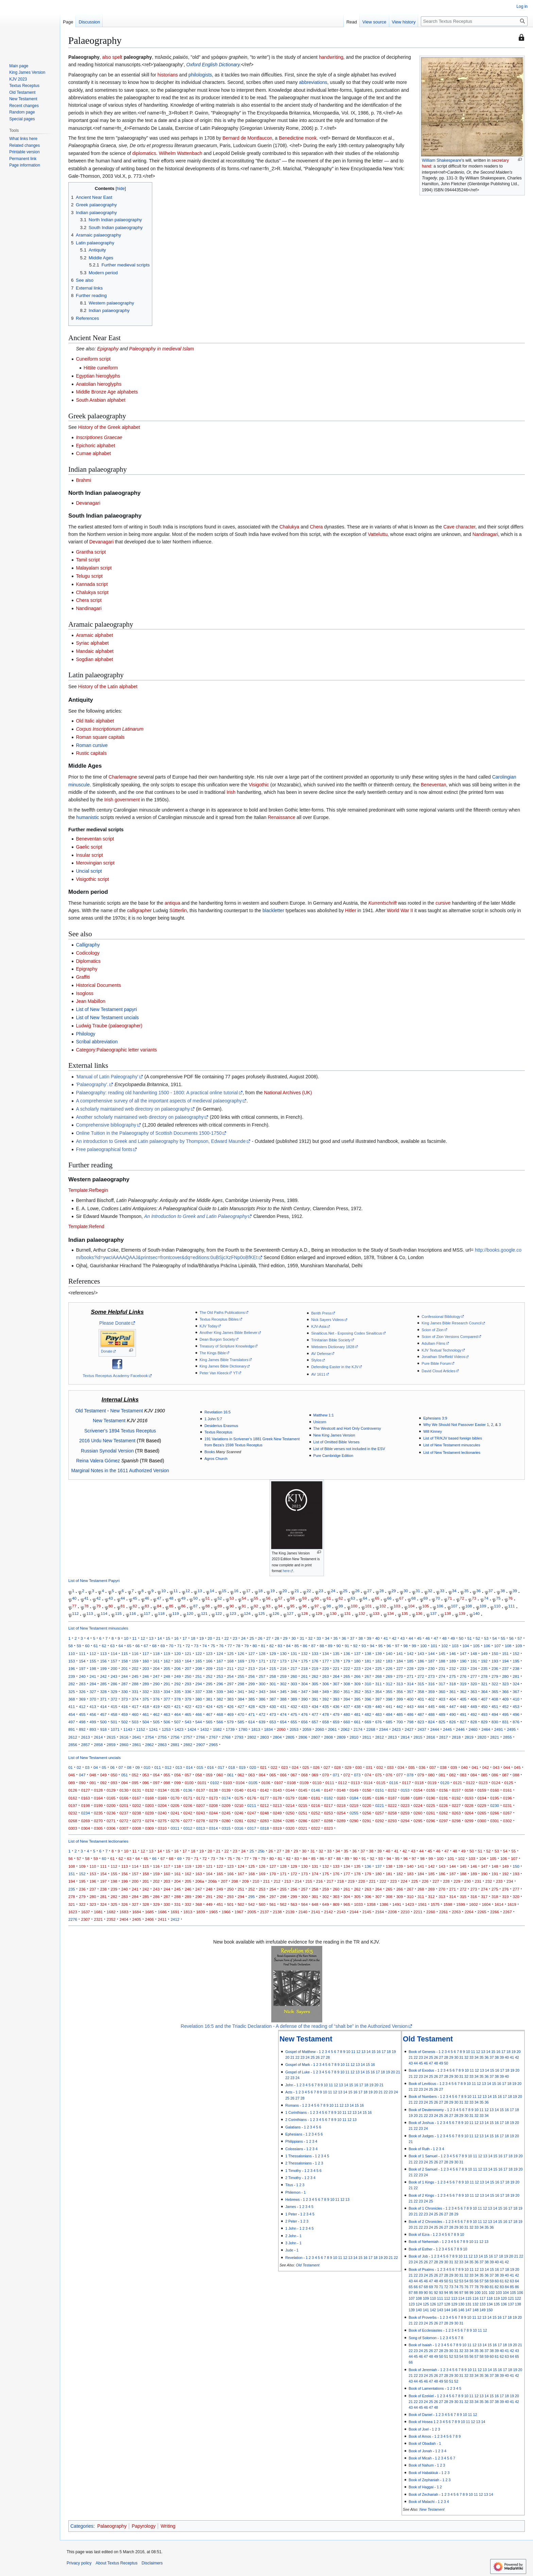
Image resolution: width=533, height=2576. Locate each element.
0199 (98, 1805)
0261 (430, 1813)
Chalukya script (92, 592)
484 (389, 1714)
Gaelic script (89, 847)
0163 (85, 1798)
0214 (290, 1805)
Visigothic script (92, 879)
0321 (302, 1828)
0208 (213, 1805)
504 (145, 1722)
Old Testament (90, 1410)
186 (420, 1661)
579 (230, 1722)
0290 (353, 1820)
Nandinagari (485, 534)
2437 (421, 1729)
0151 (379, 1790)
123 (232, 1613)
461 (145, 1714)
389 (294, 1699)
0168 (149, 1798)
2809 (341, 1737)
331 (135, 1691)
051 (124, 1775)
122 (218, 1613)
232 (452, 1668)
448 (463, 1706)
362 (463, 1691)
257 (262, 1676)
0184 (353, 1798)
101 (368, 1606)
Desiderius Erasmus (221, 1426)
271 (410, 1676)
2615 (111, 1737)
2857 (85, 1744)
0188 (405, 1798)
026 (316, 1767)
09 (137, 1767)
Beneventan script (95, 838)
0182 (328, 1798)
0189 (417, 1798)
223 (357, 1668)
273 (431, 1676)
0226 (443, 1805)
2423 (396, 1729)
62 (341, 1598)
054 (156, 1775)
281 (516, 1676)
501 (114, 1722)
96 (304, 1606)
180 (357, 1661)
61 (328, 1598)
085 (484, 1775)
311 (378, 1684)
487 (420, 1714)
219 (315, 1668)
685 (389, 1722)
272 (420, 1676)
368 (71, 1699)
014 (189, 1767)
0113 (355, 1782)
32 (430, 1590)
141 (399, 1653)
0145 (302, 1790)
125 (261, 1613)
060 (220, 1775)
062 (241, 1775)
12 (188, 1590)
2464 (485, 1729)
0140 (239, 1790)
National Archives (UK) (288, 1092)
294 (198, 1684)
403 (442, 1699)
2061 (332, 1729)
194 (505, 1661)
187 (431, 1661)
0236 (111, 1813)
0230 (494, 1805)
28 (381, 1590)
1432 (204, 1729)
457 (103, 1714)
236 (495, 1668)
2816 (430, 1737)
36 (478, 1590)
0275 (162, 1820)
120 (190, 1613)
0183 (341, 1798)
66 (389, 1598)
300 (262, 1684)
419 (156, 1706)
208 (198, 1668)
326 (82, 1691)
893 (92, 1729)
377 (167, 1699)
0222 (392, 1805)
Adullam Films (433, 1343)
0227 (456, 1805)
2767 (213, 1737)
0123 (483, 1782)
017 (221, 1767)
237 (505, 1668)
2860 (123, 1744)
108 (468, 1606)
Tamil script (88, 559)
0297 (443, 1820)
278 (484, 1676)
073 (357, 1775)
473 (272, 1714)
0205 (175, 1805)
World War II (400, 910)
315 (420, 1684)
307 (336, 1684)
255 (241, 1676)
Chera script (88, 600)
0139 (226, 1790)
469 (230, 1714)
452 (505, 1706)
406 (473, 1699)
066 (283, 1775)
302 (283, 1684)
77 (74, 1606)
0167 (136, 1798)
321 (484, 1684)
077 (399, 1775)
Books (209, 1452)
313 (399, 1684)
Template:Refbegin (88, 1190)
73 (474, 1598)
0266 (494, 1813)
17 (248, 1590)
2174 (358, 1729)
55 (256, 1598)
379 (188, 1699)
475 (294, 1714)
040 (464, 1767)
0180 (302, 1798)
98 (328, 1606)
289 (145, 1684)
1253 (166, 1729)
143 (420, 1653)
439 (368, 1706)
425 (220, 1706)
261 (304, 1676)
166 (209, 1661)
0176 (251, 1798)
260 (294, 1676)
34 (454, 1590)
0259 (405, 1813)
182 (378, 1661)
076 (389, 1775)
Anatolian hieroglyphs (98, 384)
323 (505, 1684)
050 (114, 1775)
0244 (213, 1813)
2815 (417, 1737)
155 (92, 1661)
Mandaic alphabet (95, 651)
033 (390, 1767)
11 (175, 1590)
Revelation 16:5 (217, 1412)
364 (484, 1691)
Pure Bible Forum (436, 1363)
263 (325, 1676)
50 (195, 1598)
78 (86, 1606)
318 (452, 1684)
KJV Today (209, 1326)
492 (473, 1714)
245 (135, 1676)
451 (495, 1706)
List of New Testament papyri (106, 1009)
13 (199, 1590)
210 (220, 1668)
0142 (264, 1790)
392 (325, 1699)
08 (129, 1767)
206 (177, 1668)
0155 (430, 1790)
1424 (191, 1729)
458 (114, 1714)
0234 (85, 1813)
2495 (511, 1729)
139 (462, 1613)
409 (505, 1699)
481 (357, 1714)
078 (410, 1775)
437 (346, 1706)
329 (114, 1691)
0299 (469, 1820)
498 (82, 1722)
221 (336, 1668)
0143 (277, 1790)
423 (198, 1706)
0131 (136, 1790)
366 (505, 1691)
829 (484, 1722)
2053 (294, 1729)
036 (422, 1767)
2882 (187, 1744)
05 (104, 1767)
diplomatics (144, 153)
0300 (482, 1820)
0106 (265, 1782)
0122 (470, 1782)
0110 (316, 1782)
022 (274, 1767)
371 (103, 1699)
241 (92, 1676)
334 (167, 1691)
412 (82, 1706)
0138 (213, 1790)
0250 (290, 1813)
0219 (353, 1805)
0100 (189, 1782)
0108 (291, 1782)
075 (378, 1775)
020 (253, 1767)
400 (410, 1699)
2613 (85, 1737)
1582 (217, 1729)
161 (156, 1661)
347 (304, 1691)
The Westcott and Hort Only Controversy (347, 1428)
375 (145, 1699)
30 (405, 1590)
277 (473, 1676)
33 (442, 1590)
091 (92, 1782)
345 (283, 1691)
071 (336, 1775)
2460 (473, 1729)
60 (316, 1598)
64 (365, 1598)
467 (209, 1714)
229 (420, 1668)
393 (336, 1699)
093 (114, 1782)
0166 (123, 1798)
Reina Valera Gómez (98, 1460)
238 (516, 1668)
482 (368, 1714)
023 (284, 1767)
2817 (443, 1737)
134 (390, 1613)
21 (296, 1590)
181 (368, 1661)
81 (123, 1606)
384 (241, 1699)
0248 (264, 1813)
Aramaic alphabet (94, 635)
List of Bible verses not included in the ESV (349, 1449)
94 (280, 1606)
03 (87, 1767)
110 (497, 1606)
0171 (187, 1798)
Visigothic (259, 784)
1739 (230, 1729)
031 (369, 1767)
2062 (345, 1729)
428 (251, 1706)
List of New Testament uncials (107, 1017)
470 (241, 1714)
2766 (200, 1737)
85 (171, 1606)
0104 (240, 1782)
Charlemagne (122, 777)
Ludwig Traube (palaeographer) (109, 1025)
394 (346, 1699)
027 (327, 1767)
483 (378, 1714)
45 (135, 1598)
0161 (507, 1790)
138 (447, 1613)
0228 (469, 1805)
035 (411, 1767)
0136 (187, 1790)
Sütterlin (178, 910)
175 (304, 1661)
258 (272, 1676)
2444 (434, 1729)
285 (103, 1684)
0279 (213, 1820)
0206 (187, 1805)
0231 (507, 1805)
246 (145, 1676)
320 (473, 1684)
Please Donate (115, 1323)
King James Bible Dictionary (223, 1366)
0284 (277, 1820)
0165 (111, 1798)
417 (135, 1706)
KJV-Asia (318, 1326)
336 (188, 1691)
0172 (200, 1798)
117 (147, 1613)
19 (272, 1590)
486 (410, 1714)
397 (378, 1699)
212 (241, 1668)
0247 (251, 1813)
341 (241, 1691)
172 (272, 1661)
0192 (456, 1798)
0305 (98, 1828)
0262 (443, 1813)
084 (473, 1775)
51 (207, 1598)
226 (389, 1668)
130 (333, 1613)
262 (315, 1676)
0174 (226, 1798)
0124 (496, 1782)
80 (110, 1606)
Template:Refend (86, 1226)
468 (220, 1714)
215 (272, 1668)
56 (268, 1598)
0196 (507, 1798)
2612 (72, 1737)
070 (325, 1775)
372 (114, 1699)
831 (505, 1722)
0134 (162, 1790)
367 (516, 1691)
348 (315, 1691)
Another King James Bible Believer (229, 1332)
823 (420, 1722)
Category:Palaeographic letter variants (116, 1049)
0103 (227, 1782)
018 (231, 1767)
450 (484, 1706)
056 (177, 1775)
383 (230, 1699)
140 (476, 1613)
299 (251, 1684)
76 (510, 1598)
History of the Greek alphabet (109, 427)
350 (336, 1691)
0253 (328, 1813)
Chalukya (289, 526)
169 (241, 1661)
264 (336, 1676)
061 (230, 1775)
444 (420, 1706)
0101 (201, 1782)
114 (104, 1613)
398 (389, 1699)
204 (156, 1668)
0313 (200, 1828)
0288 (328, 1820)
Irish (230, 792)
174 (294, 1661)
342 (251, 1691)
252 (209, 1676)
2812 (379, 1737)
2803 (264, 1737)
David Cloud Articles (438, 1371)
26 (357, 1590)
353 (368, 1691)
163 (177, 1661)
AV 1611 (318, 1374)
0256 (366, 1813)
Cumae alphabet (93, 453)
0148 (341, 1790)
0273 (136, 1820)
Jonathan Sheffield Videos (443, 1357)
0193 (469, 1798)
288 (135, 1684)
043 (496, 1767)
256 (251, 1676)
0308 (136, 1828)
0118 (419, 1782)
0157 (456, 1790)
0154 (417, 1790)
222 (346, 1668)
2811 (366, 1737)
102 (382, 1606)
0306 (111, 1828)
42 (98, 1598)
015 (199, 1767)
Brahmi (83, 480)
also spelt (112, 57)
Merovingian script (95, 863)
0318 (264, 1828)
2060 (319, 1729)
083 (463, 1775)
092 (103, 1782)
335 (177, 1691)
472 (262, 1714)
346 (294, 1691)
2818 (456, 1737)
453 (516, 1706)
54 (244, 1598)
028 (337, 1767)
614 (251, 1722)
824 (431, 1722)
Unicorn (319, 1422)
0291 (366, 1820)
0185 (366, 1798)
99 (341, 1606)
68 (413, 1598)
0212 (264, 1805)
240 (82, 1676)
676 (378, 1722)
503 (135, 1722)
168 (230, 1661)
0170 (175, 1798)
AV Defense (321, 1354)
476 (304, 1714)
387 (272, 1699)
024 (295, 1767)
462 (156, 1714)
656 (304, 1722)
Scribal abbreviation (97, 1041)
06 (112, 1767)
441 (389, 1706)
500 (103, 1722)
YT (235, 1373)
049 (103, 1775)
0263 (456, 1813)
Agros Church (215, 1459)
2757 (187, 1737)
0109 (304, 1782)
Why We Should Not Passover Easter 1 (456, 1425)
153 (71, 1661)
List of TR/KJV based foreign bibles (452, 1438)
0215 (302, 1805)
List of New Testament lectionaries (451, 1452)
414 (103, 1706)
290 (156, 1684)
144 (431, 1653)
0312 (187, 1828)
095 (135, 1782)
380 (198, 1699)
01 (70, 1767)
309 (357, 1684)
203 (145, 1668)
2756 (175, 1737)
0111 (329, 1782)
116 (133, 1613)
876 (516, 1722)
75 (498, 1598)
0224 (417, 1805)
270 (399, 1676)
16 (236, 1590)
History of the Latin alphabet (107, 686)
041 (475, 1767)
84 (159, 1606)
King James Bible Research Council (451, 1323)
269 (389, 1676)
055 (167, 1775)
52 (220, 1598)
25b (261, 1851)
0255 (353, 1813)
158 (124, 1661)
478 (325, 1714)
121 (204, 1613)
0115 (381, 1782)
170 (251, 1661)
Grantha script (91, 552)
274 (442, 1676)
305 (315, 1684)
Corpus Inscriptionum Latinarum (109, 729)
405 (463, 1699)
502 (124, 1722)
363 (473, 1691)
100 (354, 1606)
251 (198, 1676)
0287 (315, 1820)
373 (124, 1699)
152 (516, 1653)
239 (71, 1676)
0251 (302, 1813)
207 (188, 1668)
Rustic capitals (91, 753)
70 (437, 1598)
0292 (379, 1820)
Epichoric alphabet (95, 445)
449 (473, 1706)
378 (177, 1699)
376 (156, 1699)
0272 (123, 1820)
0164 (98, 1798)
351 (346, 1691)
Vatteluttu (378, 534)
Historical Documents (98, 985)
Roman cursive (91, 745)
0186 (379, 1798)
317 (442, 1684)
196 (71, 1668)
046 (71, 1775)
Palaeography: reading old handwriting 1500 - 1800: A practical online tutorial (157, 1092)
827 (463, 1722)
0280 (226, 1820)
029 (348, 1767)
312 (389, 1684)
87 (195, 1606)
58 (292, 1598)
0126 (72, 1790)
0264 (469, 1813)
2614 (98, 1737)
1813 (255, 1729)
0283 (264, 1820)
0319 (277, 1828)
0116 (393, 1782)
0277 (187, 1820)
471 (251, 1714)
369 (82, 1699)
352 (357, 1691)
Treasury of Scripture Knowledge (227, 1346)
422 (188, 1706)
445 (431, 1706)
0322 (315, 1828)
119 (175, 1613)
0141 (251, 1790)
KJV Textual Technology (441, 1350)
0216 (315, 1805)
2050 (281, 1729)
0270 (98, 1820)
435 (325, 1706)
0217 (328, 1805)
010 (147, 1767)
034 (401, 1767)
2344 (383, 1729)
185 (410, 1661)
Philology (85, 1034)
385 (251, 1699)
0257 (379, 1813)
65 (377, 1598)
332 (145, 1691)
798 (410, 1722)
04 (95, 1767)
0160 (494, 1790)
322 (495, 1684)
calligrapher (139, 910)
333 (156, 1691)
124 (247, 1613)
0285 (290, 1820)
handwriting (331, 57)
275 (452, 1676)
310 (368, 1684)
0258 (392, 1813)
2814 (405, 1737)
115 (118, 1613)
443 (410, 1706)
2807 (315, 1737)
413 (92, 1706)
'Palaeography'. (92, 1084)
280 (505, 1676)
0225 (430, 1805)
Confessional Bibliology (441, 1317)
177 (325, 1661)
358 (420, 1691)
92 (256, 1606)
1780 (243, 1729)
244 (124, 1676)
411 (71, 1706)
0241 (175, 1813)
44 (123, 1598)
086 (495, 1775)
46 (147, 1598)
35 (466, 1590)
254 (230, 1676)
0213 (277, 1805)
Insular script (89, 855)
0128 (98, 1790)
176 (315, 1661)
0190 (430, 1798)
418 (145, 1706)
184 (399, 1661)
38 (502, 1590)
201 (124, 1668)
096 (145, 1782)
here (286, 1571)
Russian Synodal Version (107, 1451)
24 (333, 1590)
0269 (85, 1820)
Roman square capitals (100, 737)
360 (442, 1691)
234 (473, 1668)
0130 (123, 1790)
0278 (200, 1820)
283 (82, 1684)
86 (183, 1606)
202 (135, 1668)
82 (135, 1606)
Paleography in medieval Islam (161, 348)
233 (463, 1668)
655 (294, 1722)
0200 (111, 1805)
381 (209, 1699)
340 (230, 1691)
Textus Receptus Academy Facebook (115, 1375)
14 (212, 1590)
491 (463, 1714)
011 (157, 1767)
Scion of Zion (433, 1330)
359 (431, 1691)
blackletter (273, 910)
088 (516, 1775)
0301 (494, 1820)
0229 (482, 1805)
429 (262, 1706)
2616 (123, 1737)
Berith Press (321, 1313)
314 (410, 1684)
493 (484, 1714)
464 (177, 1714)
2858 (98, 1744)
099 (177, 1782)
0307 (123, 1828)
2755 (162, 1737)
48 (171, 1598)
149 (484, 1653)
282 (71, 1684)
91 (244, 1606)
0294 (405, 1820)
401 (420, 1699)
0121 (457, 1782)
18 (260, 1590)
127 (290, 1613)
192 (484, 1661)
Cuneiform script (93, 359)
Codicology (87, 953)
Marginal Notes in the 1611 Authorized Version (120, 1470)
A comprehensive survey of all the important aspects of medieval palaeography (159, 1100)
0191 (443, 1798)
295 (209, 1684)
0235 (98, 1813)
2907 (200, 1744)
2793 (239, 1737)
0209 (226, 1805)
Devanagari (88, 503)
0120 (445, 1782)
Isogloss (84, 993)
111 (511, 1606)
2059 (307, 1729)
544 (198, 1722)
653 (272, 1722)
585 (241, 1722)
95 (292, 1606)
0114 (368, 1782)
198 (92, 1668)
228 (410, 1668)
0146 (315, 1790)
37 (490, 1590)
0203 (149, 1805)
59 (304, 1598)
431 (283, 1706)
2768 (226, 1737)
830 (495, 1722)
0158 (469, 1790)
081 (442, 1775)
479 (336, 1714)
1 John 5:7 (213, 1419)
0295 (417, 1820)
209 (209, 1668)
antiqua (172, 903)
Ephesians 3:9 (435, 1418)
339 (220, 1691)
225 (378, 1668)
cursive (442, 903)
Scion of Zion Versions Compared (450, 1337)
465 (188, 1714)
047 (82, 1775)
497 (71, 1722)
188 (442, 1661)
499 (92, 1722)
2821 (494, 1737)
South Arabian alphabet (100, 400)
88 (207, 1606)
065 (272, 1775)
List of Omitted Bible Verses (336, 1442)
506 (167, 1722)
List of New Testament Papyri (94, 1581)
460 (135, 1714)
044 (506, 1767)
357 (410, 1691)
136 (419, 1613)
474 (283, 1714)
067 (294, 1775)
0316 (239, 1828)
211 (230, 1668)
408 (495, 1699)
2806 (302, 1737)
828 (473, 1722)
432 (294, 1706)
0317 (251, 1828)
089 (71, 1782)
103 (397, 1606)
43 (110, 1598)
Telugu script (89, 576)
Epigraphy (108, 348)
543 (188, 1722)
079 (420, 1775)
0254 (341, 1813)
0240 (162, 1813)
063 (251, 1775)
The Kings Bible (213, 1353)
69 (426, 1598)
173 (283, 1661)
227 (399, 1668)
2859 (111, 1744)
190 (463, 1661)
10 (163, 1590)
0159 (482, 1790)
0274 (149, 1820)
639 (262, 1722)
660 (346, 1722)
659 (336, 1722)
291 (167, 1684)
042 (485, 1767)
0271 (111, 1820)
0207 (200, 1805)
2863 (162, 1744)
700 (399, 1722)
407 (484, 1699)
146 (452, 1653)
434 (315, 1706)
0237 (123, 1813)
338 (209, 1691)
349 (325, 1691)
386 (262, 1699)
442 (399, 1706)
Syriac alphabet (92, 643)
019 (242, 1767)
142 (410, 1653)
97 (316, 1606)
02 (79, 1767)
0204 (162, 1805)
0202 (136, 1805)
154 (82, 1661)
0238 (136, 1813)
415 (114, 1706)
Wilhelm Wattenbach (180, 153)
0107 (278, 1782)
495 (505, 1714)
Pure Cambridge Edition (333, 1456)
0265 (482, 1813)
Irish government (122, 799)
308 (346, 1684)
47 (159, 1598)
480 (346, 1714)
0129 (111, 1790)
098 (167, 1782)
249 (177, 1676)
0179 (290, 1798)
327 (92, 1691)
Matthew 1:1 (323, 1415)
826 (452, 1722)
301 (272, 1684)
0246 (239, 1813)
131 (347, 1613)
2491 (498, 1729)
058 (198, 1775)
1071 (115, 1729)
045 (517, 1767)
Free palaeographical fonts (104, 1149)
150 (495, 1653)
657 (315, 1722)
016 (210, 1767)
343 (262, 1691)
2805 (290, 1737)
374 (135, 1699)
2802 (251, 1737)
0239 (149, 1813)
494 (495, 1714)
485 (399, 1714)
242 (103, 1676)
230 (431, 1668)
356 (399, 1691)
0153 (405, 1790)
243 (114, 1676)
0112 (342, 1782)
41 (86, 1598)
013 (178, 1767)
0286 (302, 1820)
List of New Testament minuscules (451, 1445)
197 (82, 1668)
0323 (328, 1828)
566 (220, 1722)
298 (241, 1684)
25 (345, 1590)
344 (272, 1691)
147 (463, 1653)
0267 (507, 1813)
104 (411, 1606)
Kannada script (91, 584)
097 (156, 1782)
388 (283, 1699)
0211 (251, 1805)
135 (404, 1613)
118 (161, 1613)
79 (98, 1606)
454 (71, 1714)
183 (389, 1661)
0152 (392, 1790)
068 (304, 1775)
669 (368, 1722)
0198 (85, 1805)
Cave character (459, 526)
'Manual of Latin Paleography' (107, 1076)
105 (425, 1606)
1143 (127, 1729)
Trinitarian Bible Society (330, 1340)
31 (418, 1590)
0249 (277, 1813)
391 (315, 1699)
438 (357, 1706)
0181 (315, 1798)
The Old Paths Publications (222, 1312)
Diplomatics (88, 961)
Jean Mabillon (90, 1001)
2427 (409, 1729)
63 (353, 1598)
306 (325, 1684)
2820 (482, 1737)
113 (89, 1613)
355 (389, 1691)
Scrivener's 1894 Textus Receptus (120, 1430)
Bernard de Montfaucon (247, 138)
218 (304, 1668)
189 (452, 1661)
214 (262, 1668)
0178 (277, 1798)
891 (71, 1729)
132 (362, 1613)
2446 (460, 1729)
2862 (149, 1744)
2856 (72, 1744)
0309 (149, 1828)
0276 (175, 1820)
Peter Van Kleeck (214, 1373)
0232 (72, 1813)
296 (220, 1684)
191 (473, 1661)
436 (336, 1706)
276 (463, 1676)
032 (380, 1767)
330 (124, 1691)
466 (198, 1714)
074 (368, 1775)
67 (401, 1598)
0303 (72, 1828)
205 (167, 1668)
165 (198, 1661)
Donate (106, 1351)
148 (473, 1653)
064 (262, 1775)
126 (276, 1613)
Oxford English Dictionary (213, 64)
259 (283, 1676)
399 (399, 1699)
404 (452, 1699)
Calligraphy (88, 944)
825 (442, 1722)
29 (394, 1590)
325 (71, 1691)
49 (183, 1598)
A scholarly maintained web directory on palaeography (133, 1109)
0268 (72, 1820)
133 (376, 1613)
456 (92, 1714)
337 (198, 1691)
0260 (417, 1813)
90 (231, 1606)
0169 (162, 1798)
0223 (405, 1805)
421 (177, 1706)
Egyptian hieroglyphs (98, 376)
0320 (290, 1828)
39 (515, 1590)
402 (431, 1699)
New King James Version (334, 1435)
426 (230, 1706)
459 (124, 1714)
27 (369, 1590)
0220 (366, 1805)
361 (452, 1691)
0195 (494, 1798)
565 (209, 1722)
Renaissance (281, 817)
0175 (239, 1798)
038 (443, 1767)
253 (220, 1676)
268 (378, 1676)
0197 (72, 1805)
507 (177, 1722)
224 (368, 1668)
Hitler (350, 910)
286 (114, 1684)
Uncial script (89, 871)
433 (304, 1706)
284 (92, 1684)
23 (321, 1590)
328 (103, 1691)
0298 (456, 1820)
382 (220, 1699)
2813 (392, 1737)
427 (241, 1706)
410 (516, 1699)
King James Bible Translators (224, 1360)
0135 (175, 1790)
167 (220, 1661)
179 (346, 1661)
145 (442, 1653)
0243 (200, 1813)
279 (495, 1676)
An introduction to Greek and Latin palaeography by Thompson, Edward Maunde (160, 1141)
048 (92, 1775)
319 (463, 1684)
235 (484, 1668)
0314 (213, 1828)
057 (188, 1775)
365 (495, 1691)
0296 (430, 1820)
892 (82, 1729)
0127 (85, 1790)
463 (167, 1714)
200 (114, 1668)
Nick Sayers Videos (327, 1320)
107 (454, 1606)
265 (346, 1676)
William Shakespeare (441, 160)
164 (188, 1661)
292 (177, 1684)
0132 (149, 1790)
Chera (316, 526)
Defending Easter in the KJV (334, 1367)
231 (442, 1668)
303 (294, 1684)
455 (82, 1714)
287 (124, 1684)
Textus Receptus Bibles (219, 1319)
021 (263, 1767)
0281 (239, 1820)
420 (167, 1706)
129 (318, 1613)
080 (431, 1775)
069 (315, 1775)
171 (262, 1661)
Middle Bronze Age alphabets (107, 392)
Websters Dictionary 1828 (332, 1347)
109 (483, 1606)
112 (75, 1613)
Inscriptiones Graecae (99, 437)
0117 (406, 1782)
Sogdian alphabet (94, 659)
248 (167, 1676)
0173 (213, 1798)
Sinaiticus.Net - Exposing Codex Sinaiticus (346, 1333)
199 (103, 1668)
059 (209, 1775)
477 (315, 1714)
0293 (392, 1820)
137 (433, 1613)
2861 (136, 1744)
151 (505, 1653)
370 (92, 1699)
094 (124, 1782)
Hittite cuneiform (101, 367)
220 (325, 1668)
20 (284, 1590)
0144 (290, 1790)
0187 (392, 1798)
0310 (162, 1828)
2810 (353, 1737)
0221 (379, 1805)
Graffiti (83, 977)
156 (103, 1661)
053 (145, 1775)
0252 (315, 1813)
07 (121, 1767)
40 (74, 1598)
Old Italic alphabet (95, 721)
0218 (341, 1805)
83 (147, 1606)
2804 (277, 1737)
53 (231, 1598)
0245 (226, 1813)
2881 (175, 1744)
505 (156, 1722)
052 (135, 1775)
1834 (268, 1729)
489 (442, 1714)
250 (188, 1676)
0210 (239, 1805)
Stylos (316, 1360)
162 (167, 1661)
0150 (366, 1790)
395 (357, 1699)
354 (378, 1691)
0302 (507, 1820)
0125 (508, 1782)
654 (283, 1722)
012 (168, 1767)
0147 (328, 1790)
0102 (214, 1782)
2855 (507, 1737)
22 (309, 1590)
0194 (482, 1798)
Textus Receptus (218, 1432)
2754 (149, 1737)
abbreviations (313, 82)
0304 (85, 1828)
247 (156, 1676)
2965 (213, 1744)
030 (358, 1767)
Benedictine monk (297, 138)
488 (431, 1714)
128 (304, 1613)
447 (452, 1706)
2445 (447, 1729)
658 (325, 1722)
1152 (140, 1729)
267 (368, 1676)
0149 (353, 1790)
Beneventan (433, 784)
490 (452, 1714)
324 (516, 1684)
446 (442, 1706)
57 (280, 1598)
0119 (432, 1782)
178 (336, 1661)
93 (268, 1606)
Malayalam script (93, 568)
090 (82, 1782)
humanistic (87, 817)
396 (368, 1699)
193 (495, 1661)
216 (283, 1668)
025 (306, 1767)
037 (432, 1767)
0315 (226, 1828)
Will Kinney (432, 1431)
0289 (341, 1820)
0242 (187, 1813)
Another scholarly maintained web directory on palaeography (140, 1117)
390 (304, 1699)
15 (224, 1590)
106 (439, 1606)
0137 (200, 1790)
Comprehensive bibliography (106, 1125)
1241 (153, 1729)
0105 (252, 1782)
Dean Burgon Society (217, 1339)
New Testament (126, 1410)
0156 (443, 1790)
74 (486, 1598)
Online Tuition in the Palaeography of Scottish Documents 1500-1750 (149, 1133)
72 (462, 1598)
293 (188, 1684)
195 (516, 1661)
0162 (72, 1798)
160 (145, 1661)
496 (516, 1714)
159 (135, 1661)
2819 (469, 1737)
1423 (179, 1729)
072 (346, 1775)
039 (453, 1767)
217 (294, 1668)
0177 (264, 1798)
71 (450, 1598)
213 (251, 1668)
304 (304, 1684)
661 (357, 1722)
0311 (175, 1828)
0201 (123, 1805)
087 (505, 1775)
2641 (136, 1737)
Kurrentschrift (382, 903)
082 (452, 1775)
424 (209, 1706)
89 (220, 1606)
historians (167, 74)
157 (114, 1661)
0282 (251, 1820)
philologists (200, 74)
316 (431, 1684)
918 (103, 1729)
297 (230, 1684)
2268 (370, 1729)
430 (272, 1706)
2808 (328, 1737)
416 (124, 1706)
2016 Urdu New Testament (107, 1440)
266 (357, 1676)
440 (378, 1706)
